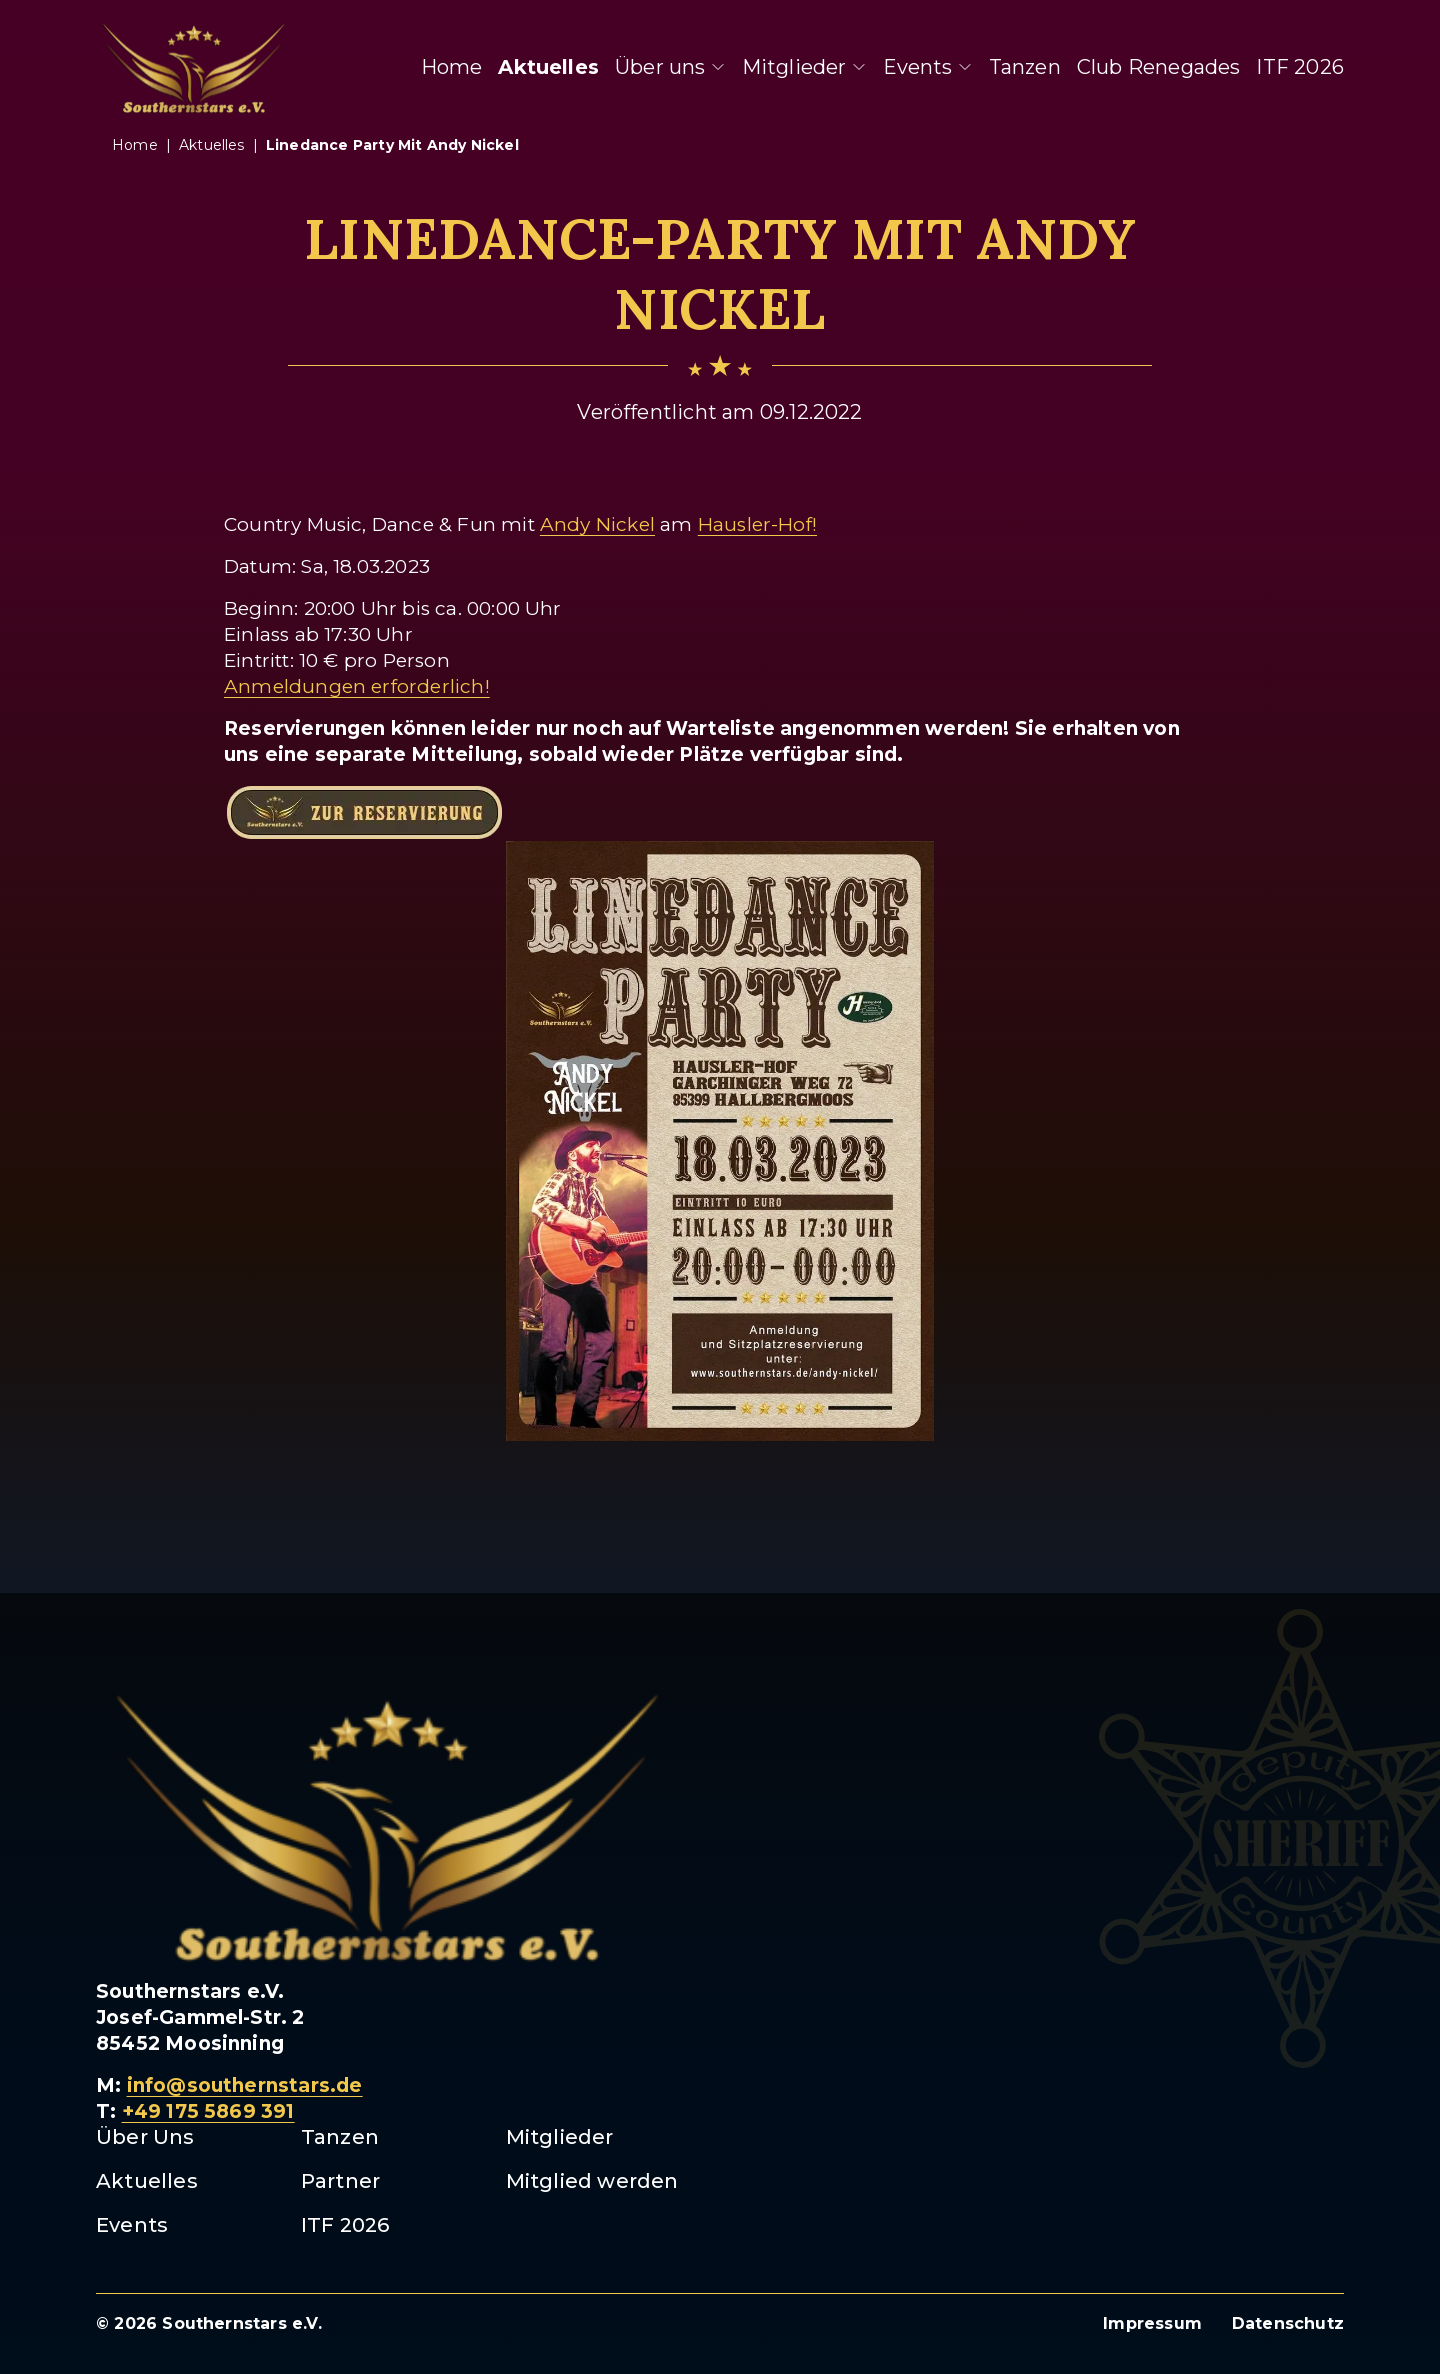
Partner (340, 2181)
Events (928, 67)
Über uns (670, 67)
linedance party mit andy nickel (392, 145)
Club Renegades (1159, 67)
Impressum (1152, 2323)
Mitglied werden (592, 2181)
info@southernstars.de (245, 2085)
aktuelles (212, 145)
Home (452, 67)
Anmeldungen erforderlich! (357, 686)
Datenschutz (1288, 2323)
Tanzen (1025, 67)
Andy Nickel (597, 524)
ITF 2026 (1300, 67)
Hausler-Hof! (757, 524)
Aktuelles (548, 67)
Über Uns (145, 2137)
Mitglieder (804, 67)
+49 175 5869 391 (208, 2111)
